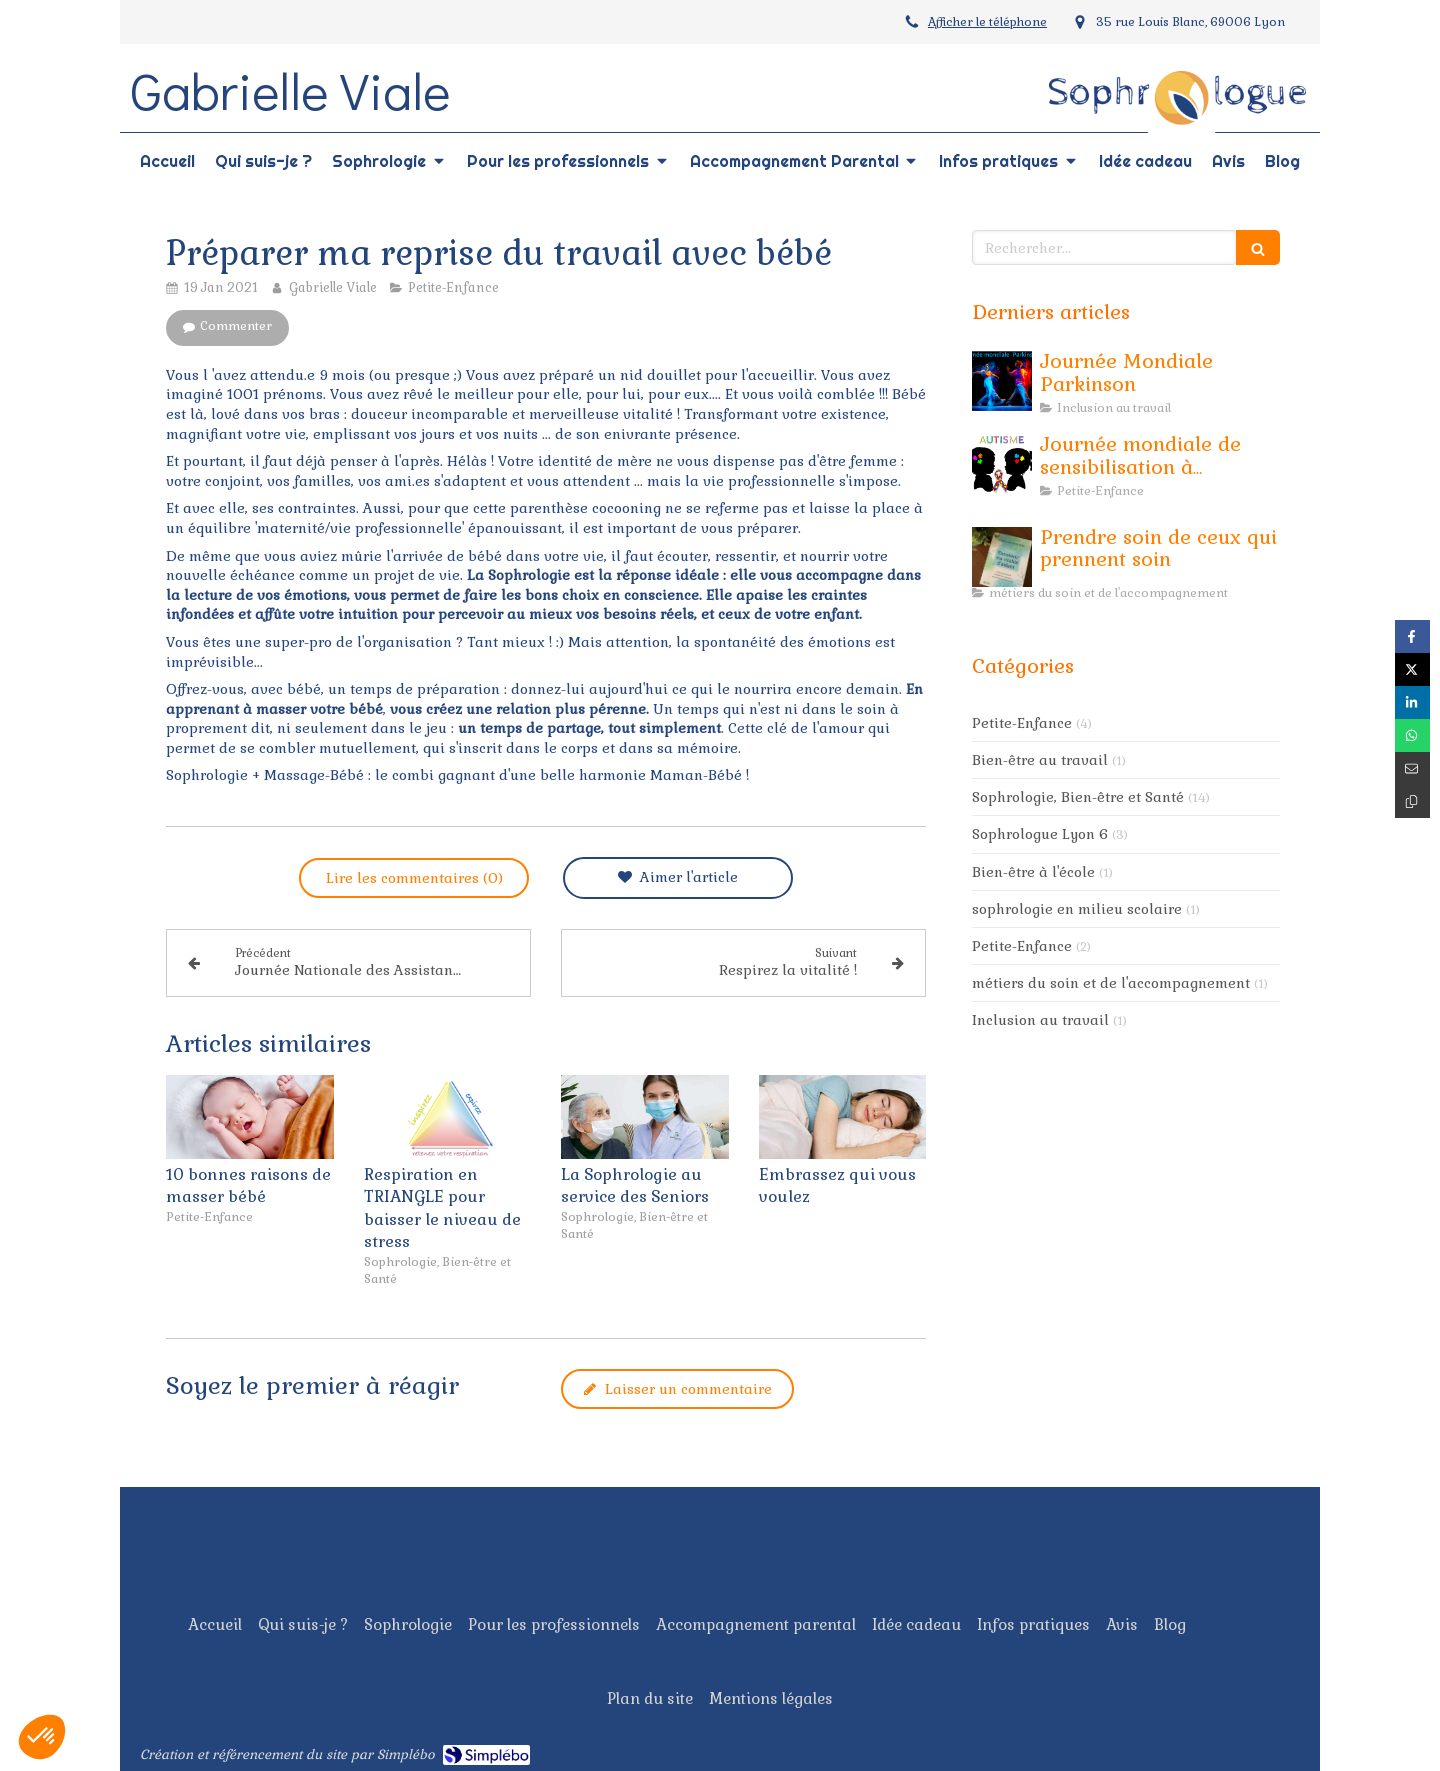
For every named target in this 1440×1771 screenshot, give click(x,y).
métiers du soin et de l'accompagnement (1111, 983)
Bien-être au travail (1040, 760)
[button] (42, 1737)
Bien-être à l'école (1033, 872)
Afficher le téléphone (987, 22)
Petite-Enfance (1022, 723)
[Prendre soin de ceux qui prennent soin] (1002, 557)
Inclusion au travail (1040, 1020)
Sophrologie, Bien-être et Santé (1078, 797)
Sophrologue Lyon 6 (1040, 834)
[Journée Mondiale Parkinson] (1002, 381)
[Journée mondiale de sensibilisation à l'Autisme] (1002, 464)
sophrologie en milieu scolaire (1077, 909)
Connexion (1263, 1750)
